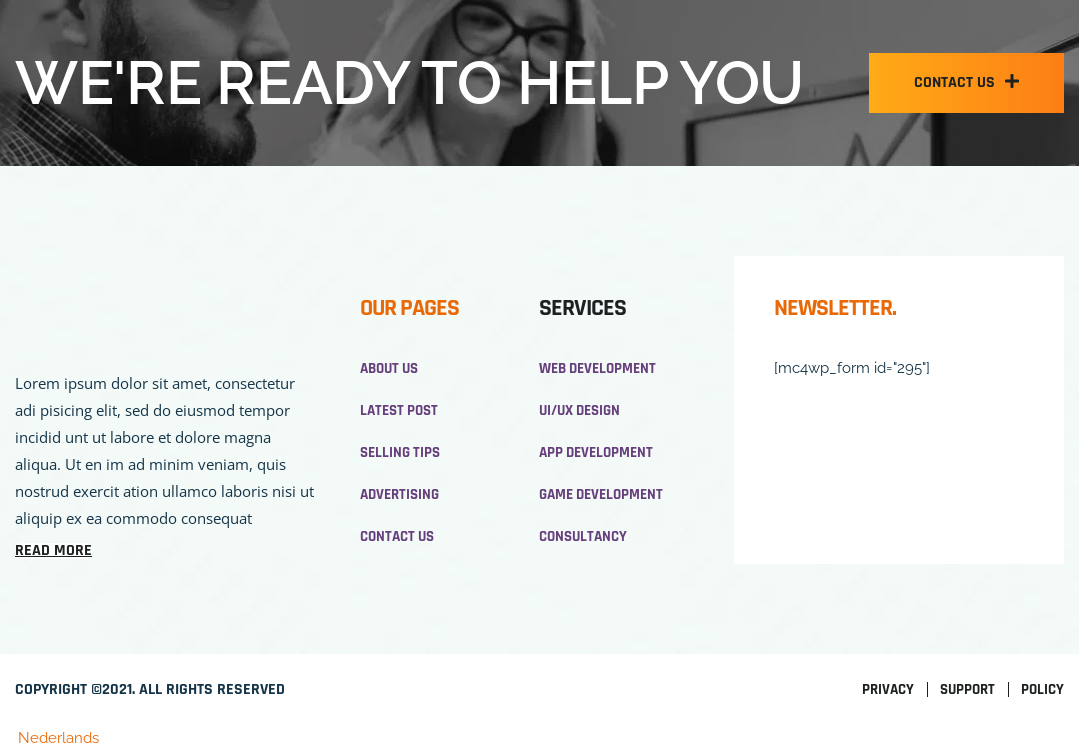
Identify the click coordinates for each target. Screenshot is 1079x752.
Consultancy (583, 536)
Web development (597, 368)
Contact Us (397, 536)
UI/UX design (579, 410)
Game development (601, 494)
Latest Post (399, 410)
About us (389, 368)
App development (596, 452)
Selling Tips (400, 452)
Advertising (399, 494)
